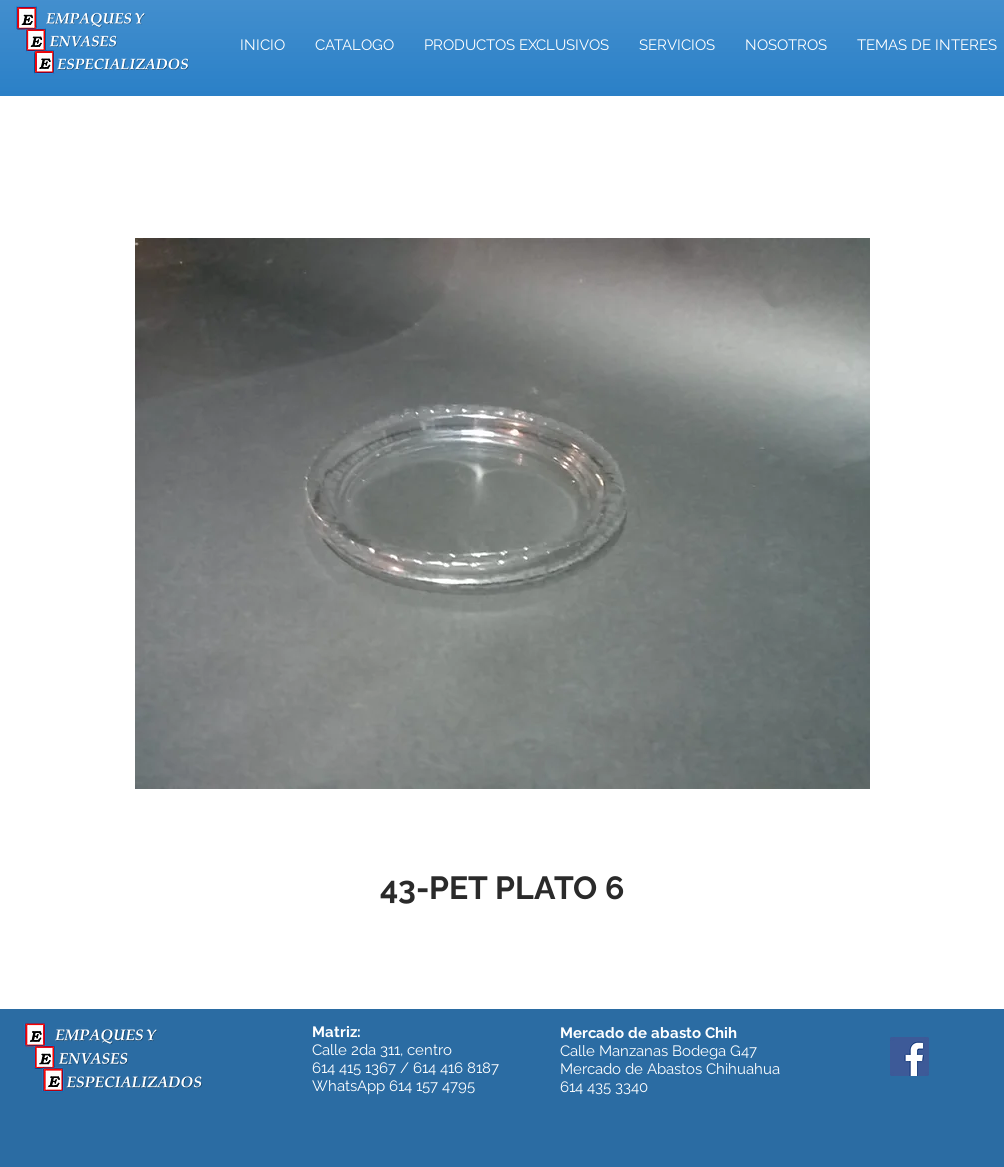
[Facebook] (909, 1056)
